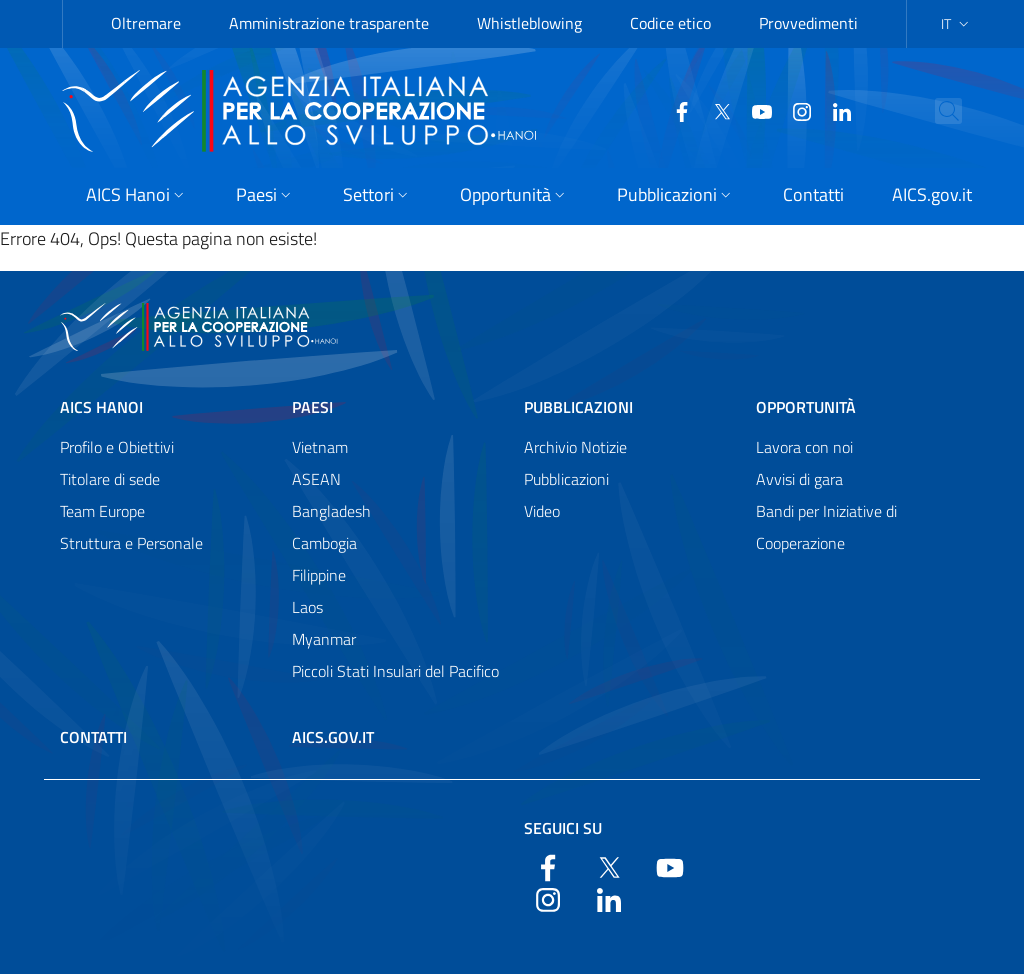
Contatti (93, 737)
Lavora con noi (804, 447)
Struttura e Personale (131, 543)
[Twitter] (678, 110)
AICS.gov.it (333, 737)
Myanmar (324, 639)
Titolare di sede (110, 479)
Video (542, 511)
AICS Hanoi (101, 407)
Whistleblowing (529, 23)
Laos (307, 607)
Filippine (319, 575)
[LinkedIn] (798, 110)
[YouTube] (718, 110)
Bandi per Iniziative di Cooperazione (826, 527)
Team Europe (102, 511)
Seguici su (563, 828)
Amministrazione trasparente (329, 23)
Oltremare (146, 23)
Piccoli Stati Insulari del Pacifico (395, 671)
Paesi (312, 407)
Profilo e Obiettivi (117, 447)
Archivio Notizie (575, 447)
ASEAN (316, 479)
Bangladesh (331, 511)
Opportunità (806, 407)
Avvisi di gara (799, 479)
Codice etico (670, 23)
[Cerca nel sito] (938, 111)
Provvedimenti (808, 23)
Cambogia (324, 543)
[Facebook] (638, 110)
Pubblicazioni (578, 407)
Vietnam (320, 447)
